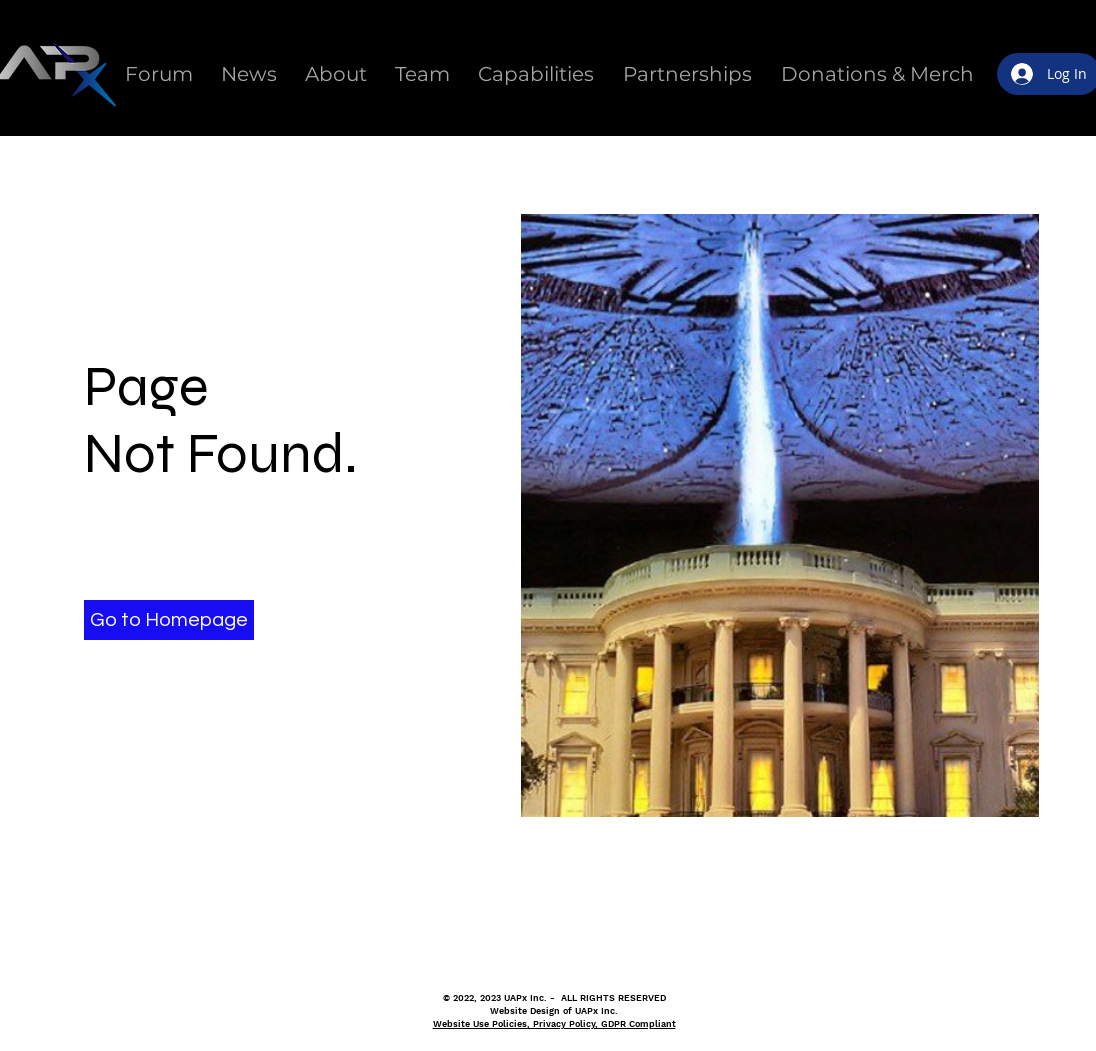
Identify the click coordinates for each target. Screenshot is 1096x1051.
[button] (169, 620)
